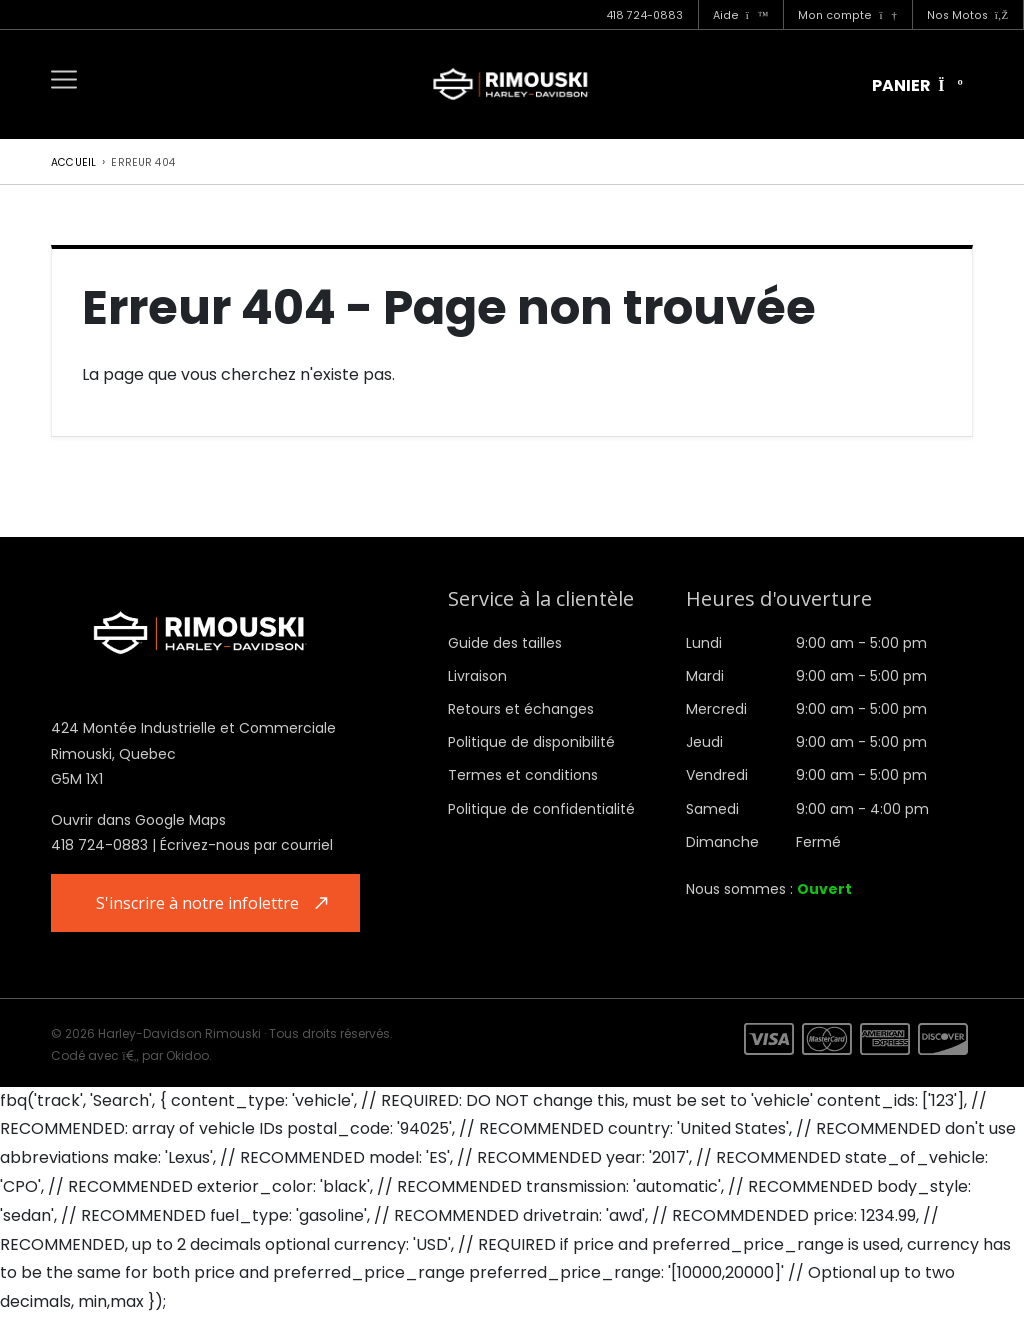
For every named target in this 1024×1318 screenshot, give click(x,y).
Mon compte (847, 15)
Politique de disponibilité (531, 742)
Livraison (477, 676)
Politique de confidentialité (541, 809)
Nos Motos (967, 15)
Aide (741, 15)
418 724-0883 (644, 15)
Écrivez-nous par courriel (246, 845)
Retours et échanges (521, 709)
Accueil (73, 162)
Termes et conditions (523, 775)
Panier (917, 85)
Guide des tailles (505, 643)
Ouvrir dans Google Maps (138, 820)
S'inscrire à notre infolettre (199, 903)
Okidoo (187, 1056)
